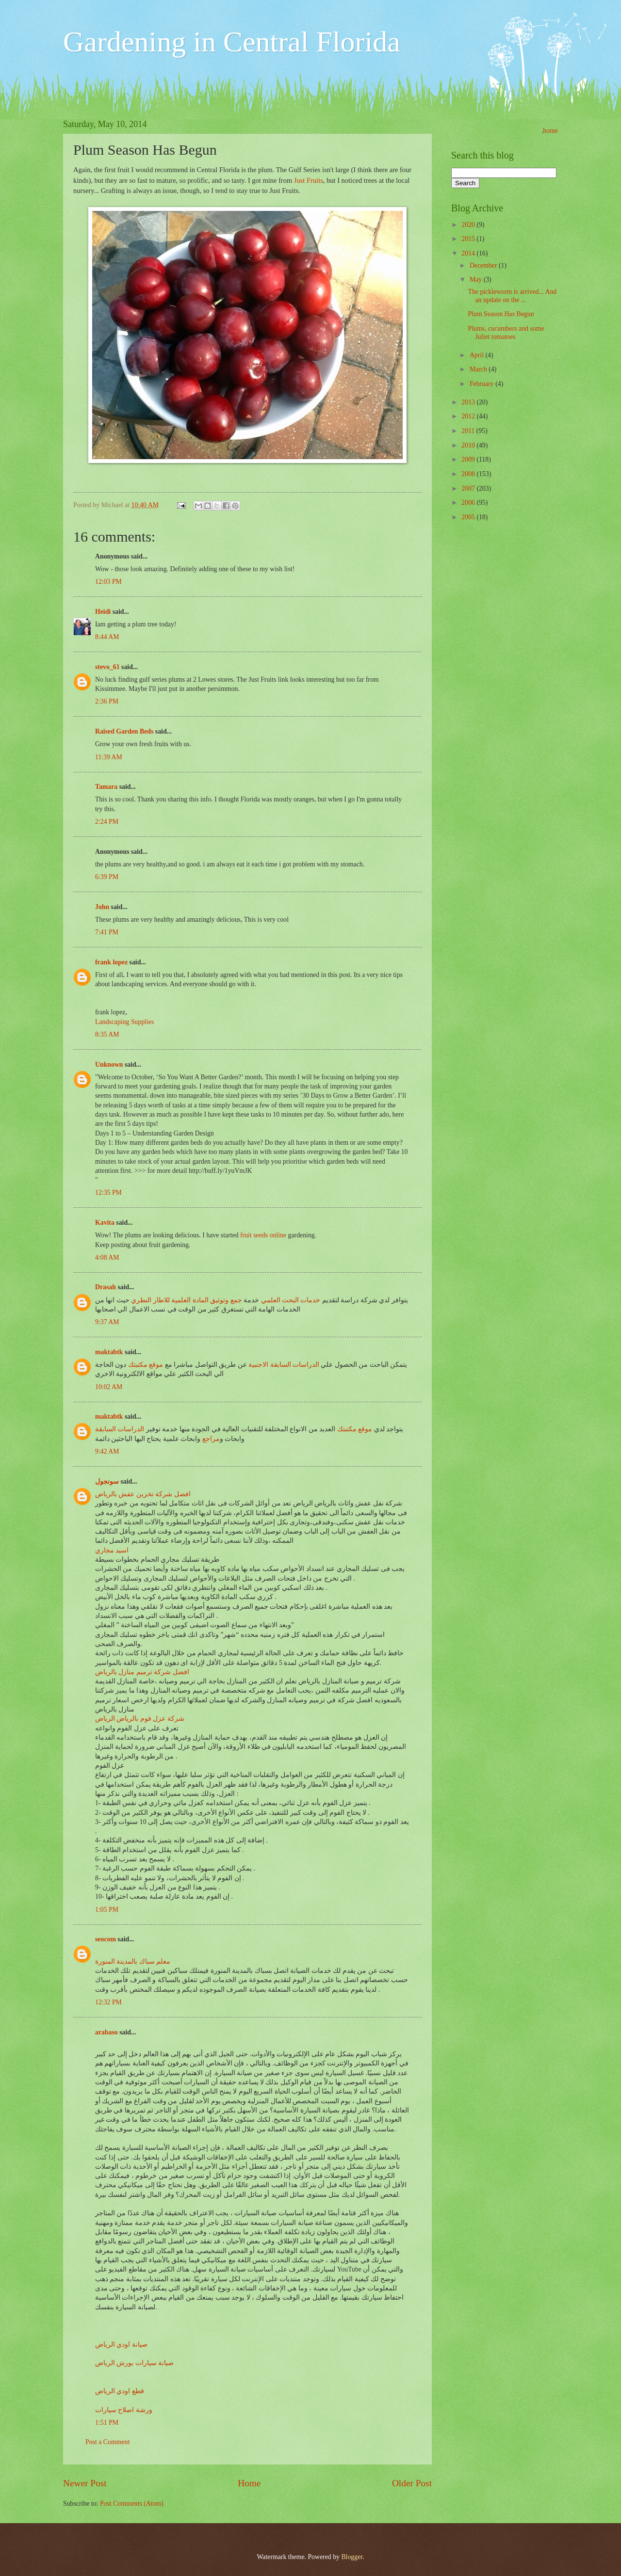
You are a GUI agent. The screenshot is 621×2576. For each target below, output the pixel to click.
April (478, 355)
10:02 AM (108, 1387)
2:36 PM (106, 701)
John (102, 907)
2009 (468, 459)
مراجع (211, 1438)
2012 (468, 416)
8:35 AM (107, 1034)
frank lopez (111, 962)
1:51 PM (106, 2422)
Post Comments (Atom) (131, 2503)
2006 (468, 502)
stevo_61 (107, 667)
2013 (468, 402)
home (550, 130)
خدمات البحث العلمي (291, 1300)
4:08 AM (107, 1257)
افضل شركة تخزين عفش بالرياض (143, 1494)
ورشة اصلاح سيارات (123, 2410)
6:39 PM (106, 876)
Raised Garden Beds (124, 731)
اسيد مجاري (112, 1550)
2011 (468, 430)
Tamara (106, 786)
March (479, 369)
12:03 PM (108, 581)
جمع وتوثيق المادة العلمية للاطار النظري (186, 1300)
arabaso (106, 2032)
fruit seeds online (263, 1235)
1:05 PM (106, 1909)
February (482, 383)
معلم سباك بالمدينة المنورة (132, 1961)
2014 (468, 253)
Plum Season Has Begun (501, 314)
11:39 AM (108, 757)
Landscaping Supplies (124, 1021)
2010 (468, 445)
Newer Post (85, 2483)
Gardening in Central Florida (231, 42)
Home (249, 2483)
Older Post (412, 2483)
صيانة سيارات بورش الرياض (134, 2363)
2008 (468, 474)
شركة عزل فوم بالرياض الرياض (139, 1718)
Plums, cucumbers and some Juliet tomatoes (506, 332)
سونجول (107, 1481)
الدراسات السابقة (119, 1429)
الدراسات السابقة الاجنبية (283, 1364)
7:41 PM (106, 932)
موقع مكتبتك (145, 1364)
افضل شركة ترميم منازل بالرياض (142, 1672)
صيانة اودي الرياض (121, 2344)
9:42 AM (107, 1451)
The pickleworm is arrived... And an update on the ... (512, 296)
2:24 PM (106, 821)
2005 (468, 517)
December (484, 265)
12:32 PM (108, 2002)
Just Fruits (308, 180)
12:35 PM (108, 1192)
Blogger (351, 2556)
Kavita (104, 1222)
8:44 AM (107, 636)
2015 (468, 238)
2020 (468, 224)
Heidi (103, 611)
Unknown (109, 1064)
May (477, 279)
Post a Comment (107, 2442)
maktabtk (109, 1352)
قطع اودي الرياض (119, 2391)
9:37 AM (107, 1322)
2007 (468, 488)
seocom (105, 1939)
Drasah (105, 1287)
